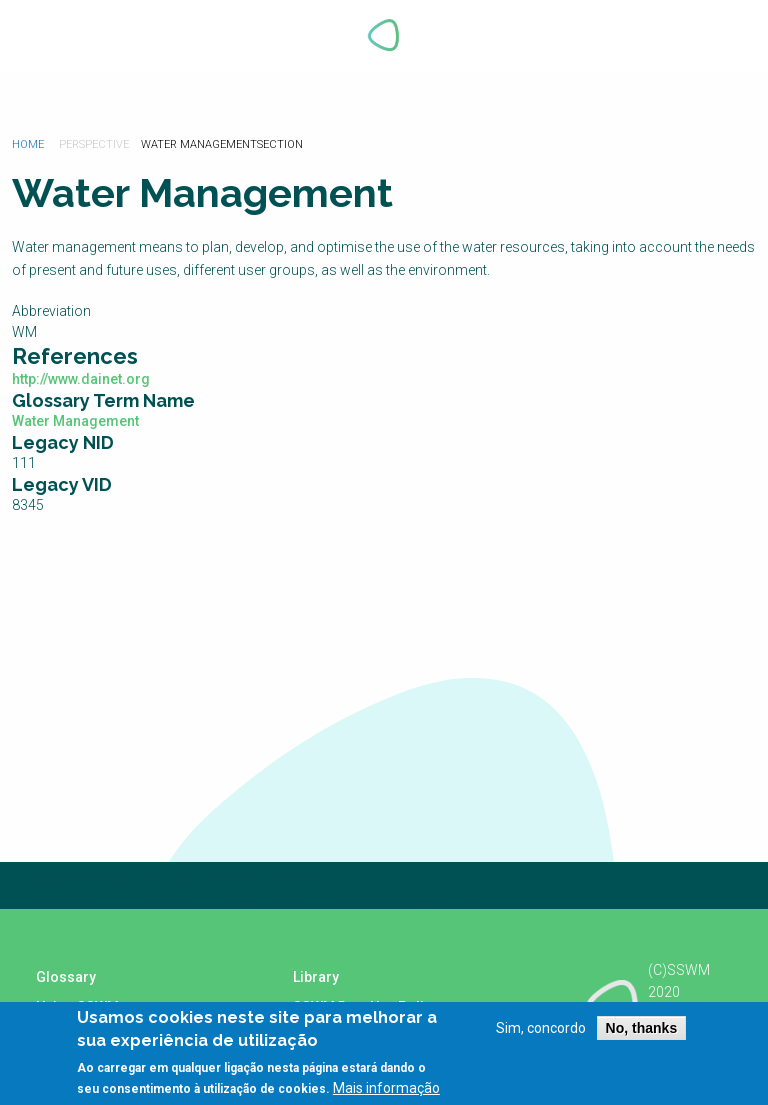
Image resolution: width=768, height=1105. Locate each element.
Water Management (75, 421)
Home (28, 144)
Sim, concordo (541, 1028)
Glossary (66, 977)
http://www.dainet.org (81, 379)
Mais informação (386, 1088)
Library (316, 977)
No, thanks (642, 1028)
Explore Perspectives (716, 35)
